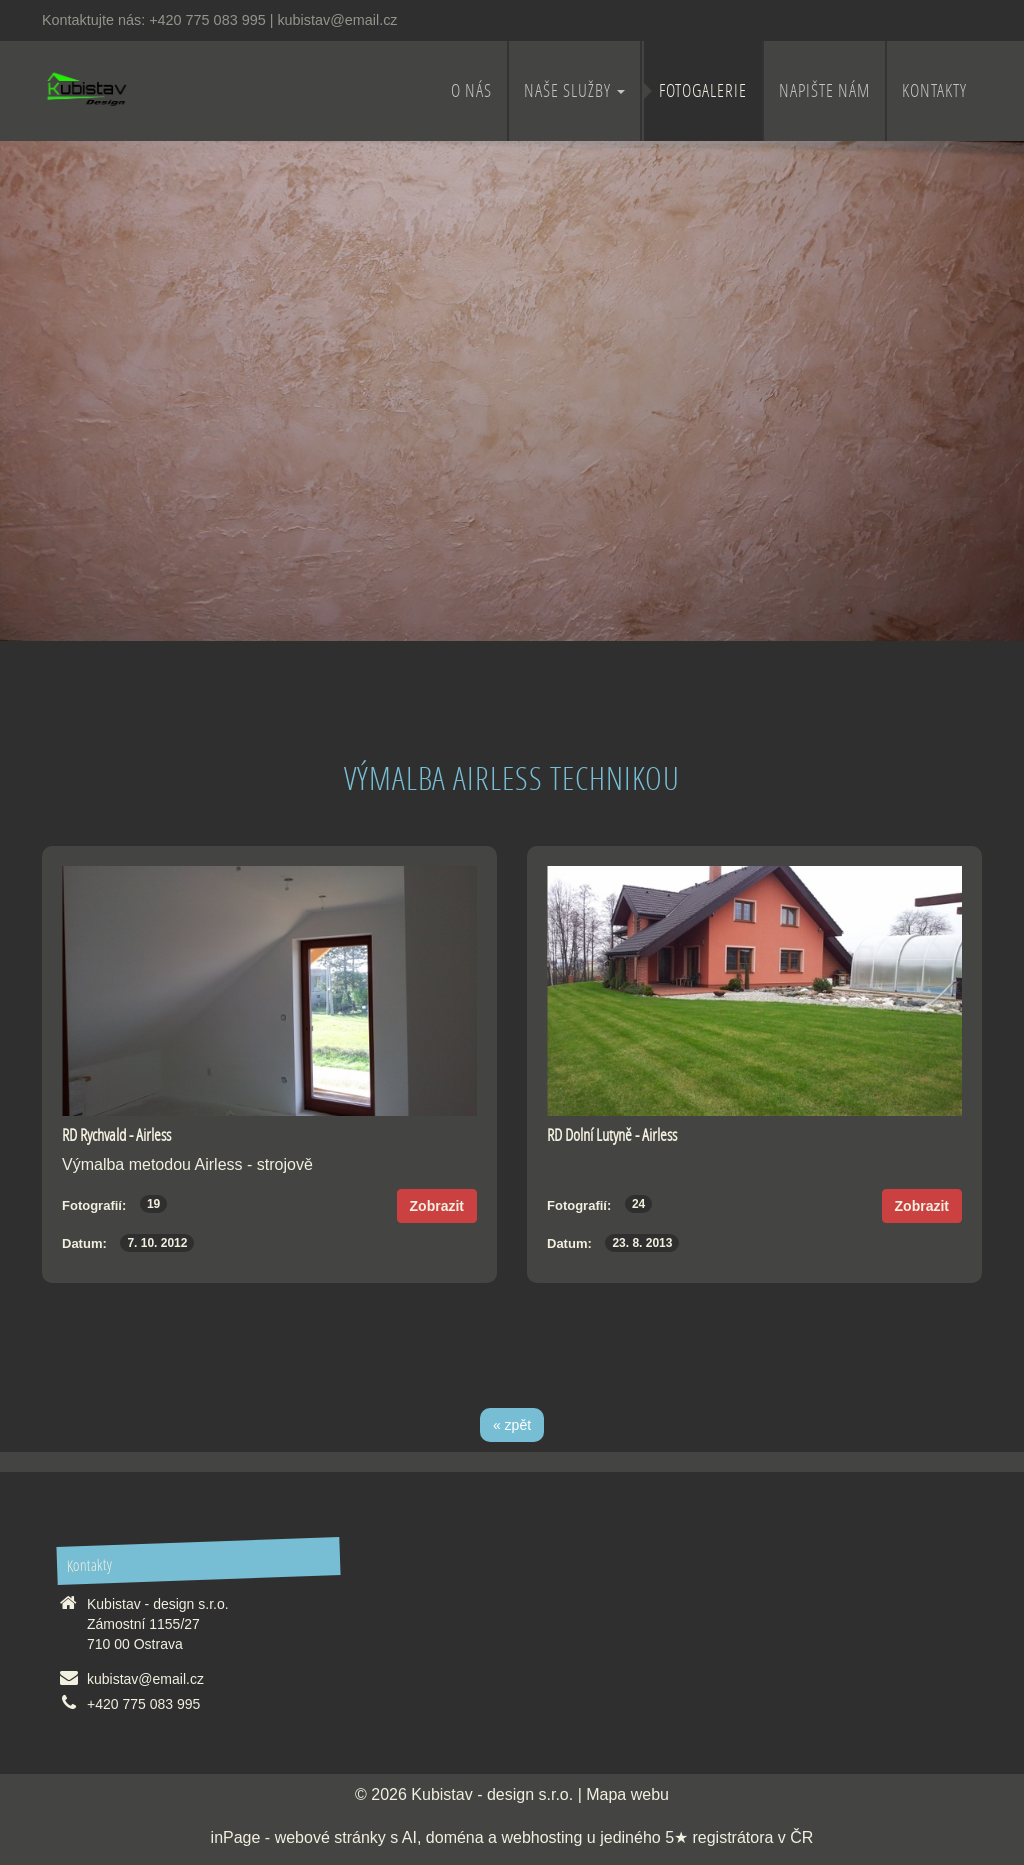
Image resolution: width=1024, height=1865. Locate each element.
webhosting (541, 1837)
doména (455, 1837)
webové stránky (330, 1837)
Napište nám (824, 90)
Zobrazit (437, 1206)
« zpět (512, 1425)
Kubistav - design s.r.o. (492, 1794)
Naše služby (574, 90)
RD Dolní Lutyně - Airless (612, 1134)
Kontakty (934, 90)
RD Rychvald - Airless (116, 1134)
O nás (471, 90)
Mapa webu (627, 1794)
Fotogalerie (703, 90)
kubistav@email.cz (337, 20)
